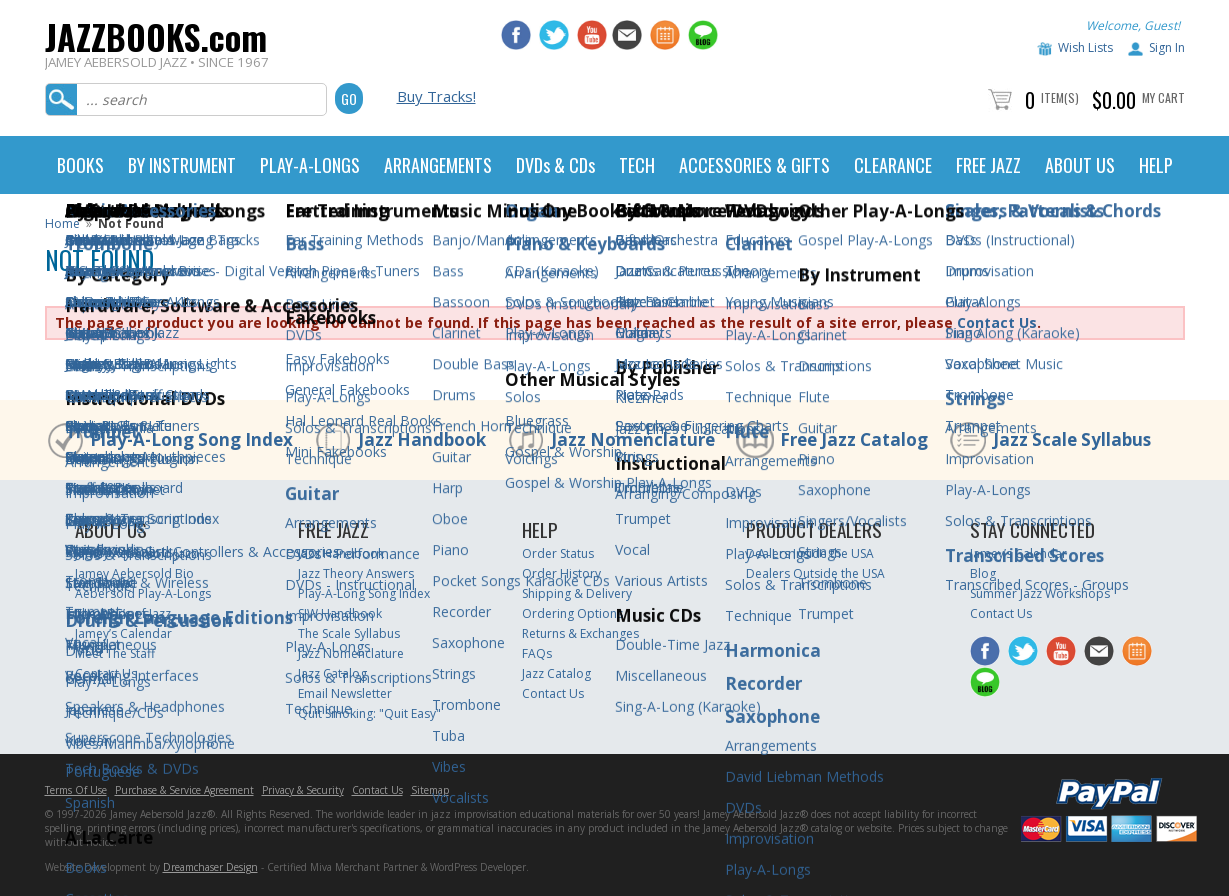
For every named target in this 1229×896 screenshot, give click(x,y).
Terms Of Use (76, 790)
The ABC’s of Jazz (123, 613)
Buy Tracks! (436, 96)
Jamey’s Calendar (123, 633)
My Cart (1163, 97)
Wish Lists (1085, 47)
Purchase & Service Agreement (184, 790)
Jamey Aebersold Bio (134, 573)
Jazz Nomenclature (633, 439)
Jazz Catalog (332, 673)
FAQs (537, 653)
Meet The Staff (115, 653)
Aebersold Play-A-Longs (143, 593)
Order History (561, 573)
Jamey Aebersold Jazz (136, 553)
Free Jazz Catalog (854, 439)
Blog (983, 573)
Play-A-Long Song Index (191, 439)
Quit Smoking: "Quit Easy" (369, 713)
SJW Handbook (340, 613)
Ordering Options (572, 613)
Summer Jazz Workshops (1040, 593)
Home (62, 223)
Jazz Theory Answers (356, 573)
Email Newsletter (345, 693)
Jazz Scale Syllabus (1072, 439)
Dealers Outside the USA (815, 573)
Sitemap (430, 790)
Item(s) (1060, 97)
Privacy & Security (303, 790)
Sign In (1167, 47)
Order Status (558, 553)
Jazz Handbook (422, 439)
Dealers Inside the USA (810, 553)
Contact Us (997, 322)
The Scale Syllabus (349, 633)
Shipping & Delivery (577, 593)
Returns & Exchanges (580, 633)
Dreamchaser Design (210, 867)
